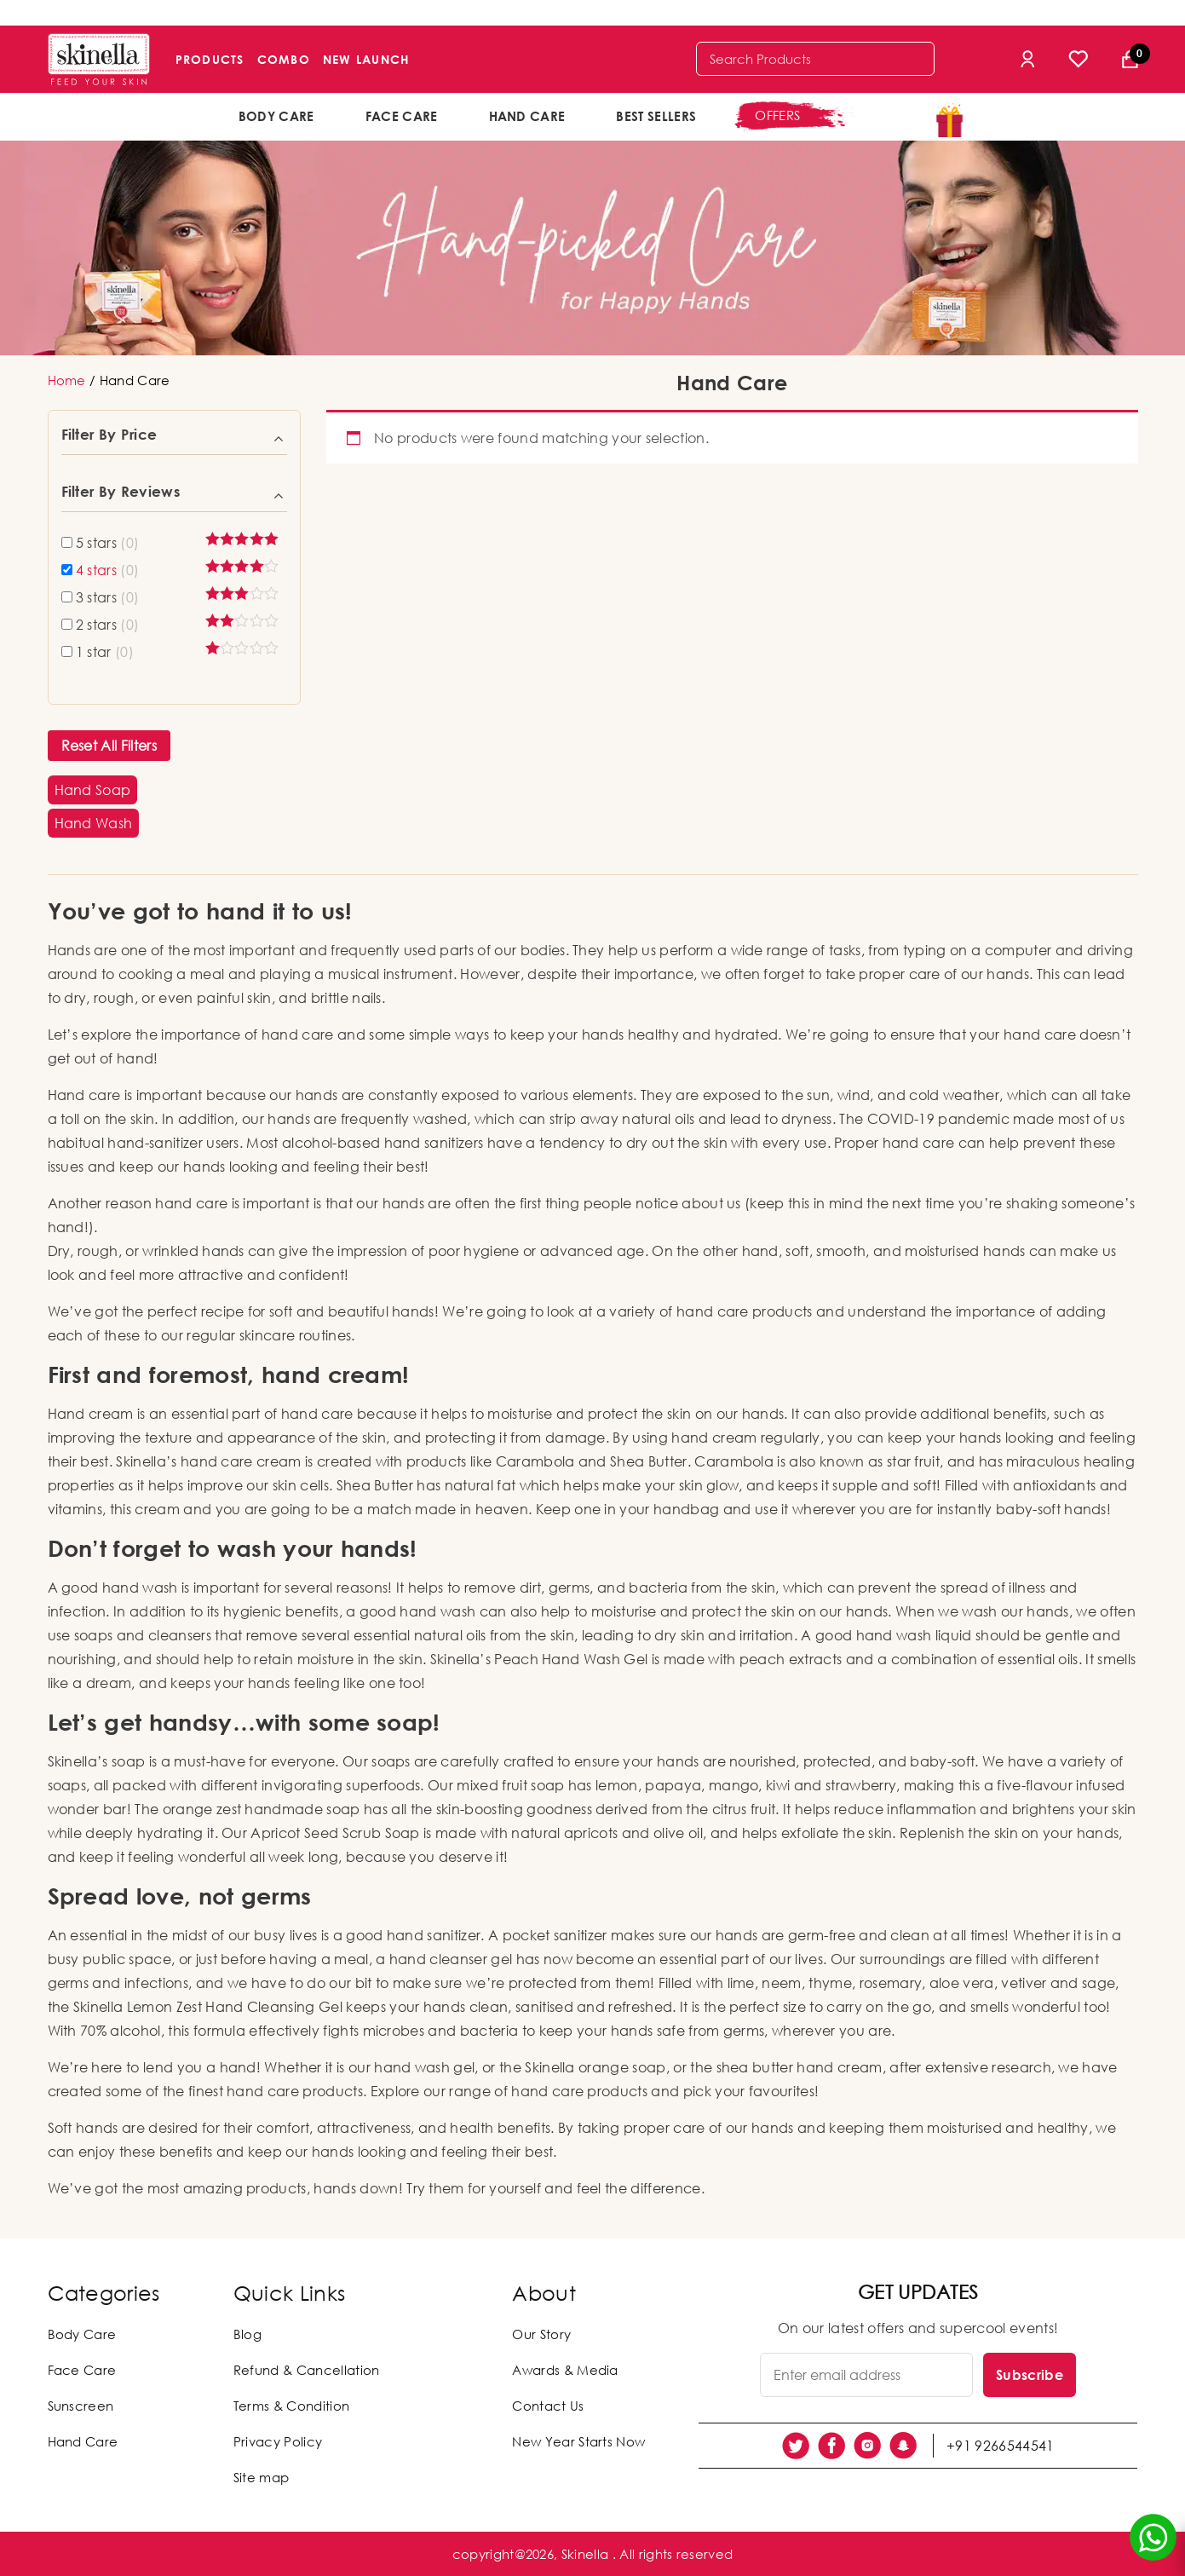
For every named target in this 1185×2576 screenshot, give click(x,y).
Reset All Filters (109, 745)
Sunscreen (81, 2405)
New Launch (367, 59)
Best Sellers (656, 116)
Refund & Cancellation (306, 2369)
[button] (93, 789)
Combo (283, 59)
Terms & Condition (291, 2405)
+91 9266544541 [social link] (1000, 2445)
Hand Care (527, 116)
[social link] (795, 2445)
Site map (261, 2477)
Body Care (276, 116)
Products (209, 59)
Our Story (541, 2334)
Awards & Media (565, 2369)
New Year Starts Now (578, 2441)
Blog (247, 2334)
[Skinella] (99, 59)
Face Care (401, 116)
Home (67, 380)
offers (777, 115)
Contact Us (548, 2405)
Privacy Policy (277, 2441)
